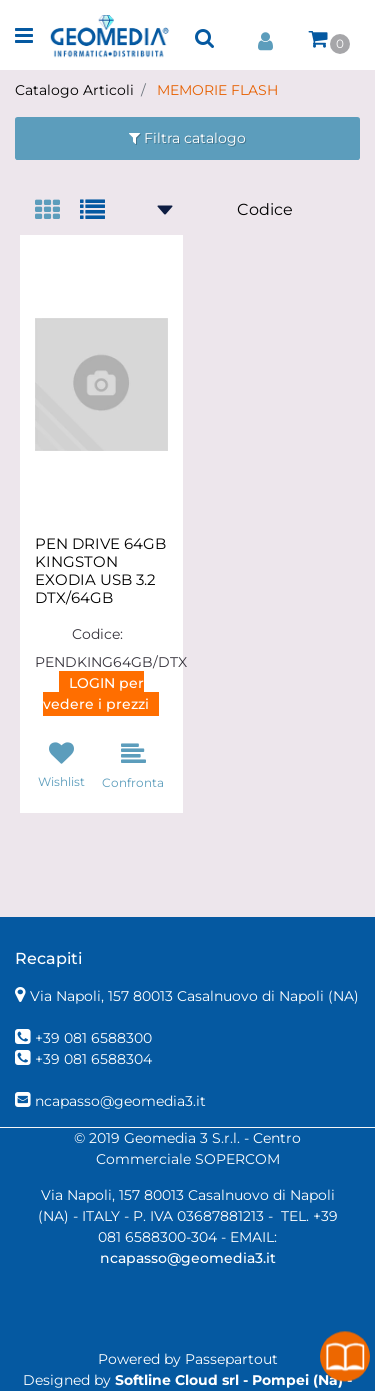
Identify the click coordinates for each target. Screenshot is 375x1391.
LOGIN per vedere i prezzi (96, 693)
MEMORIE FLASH (217, 90)
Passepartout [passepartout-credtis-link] (231, 1359)
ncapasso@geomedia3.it (120, 1101)
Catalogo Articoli (74, 90)
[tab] (57, 211)
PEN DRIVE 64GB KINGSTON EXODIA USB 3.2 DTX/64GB (100, 571)
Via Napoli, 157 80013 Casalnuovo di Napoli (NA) (194, 996)
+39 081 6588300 (93, 1038)
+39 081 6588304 (93, 1059)
